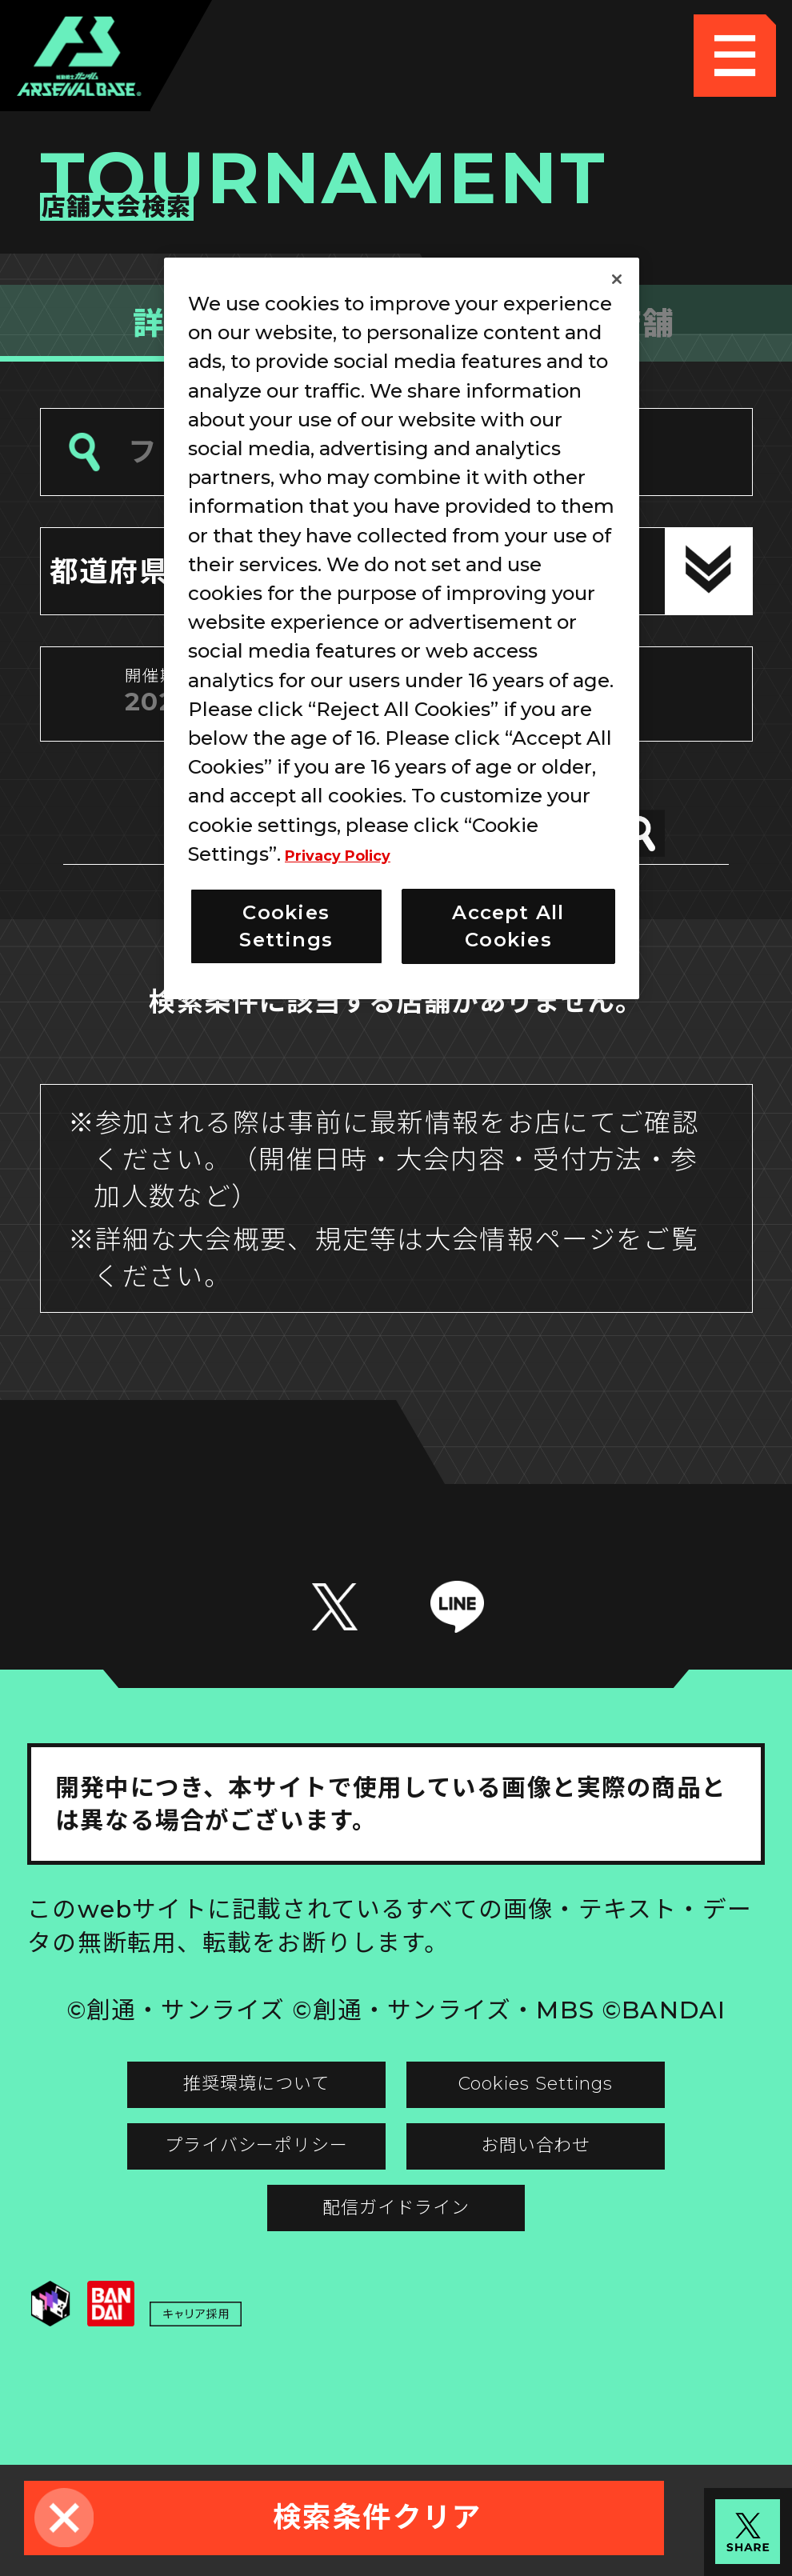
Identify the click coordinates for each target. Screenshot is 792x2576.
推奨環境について (211, 2116)
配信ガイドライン (396, 2281)
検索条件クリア (377, 2517)
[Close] (616, 279)
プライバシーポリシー (211, 2199)
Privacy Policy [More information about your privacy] (356, 854)
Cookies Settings (581, 2116)
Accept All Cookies (508, 926)
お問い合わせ (580, 2199)
